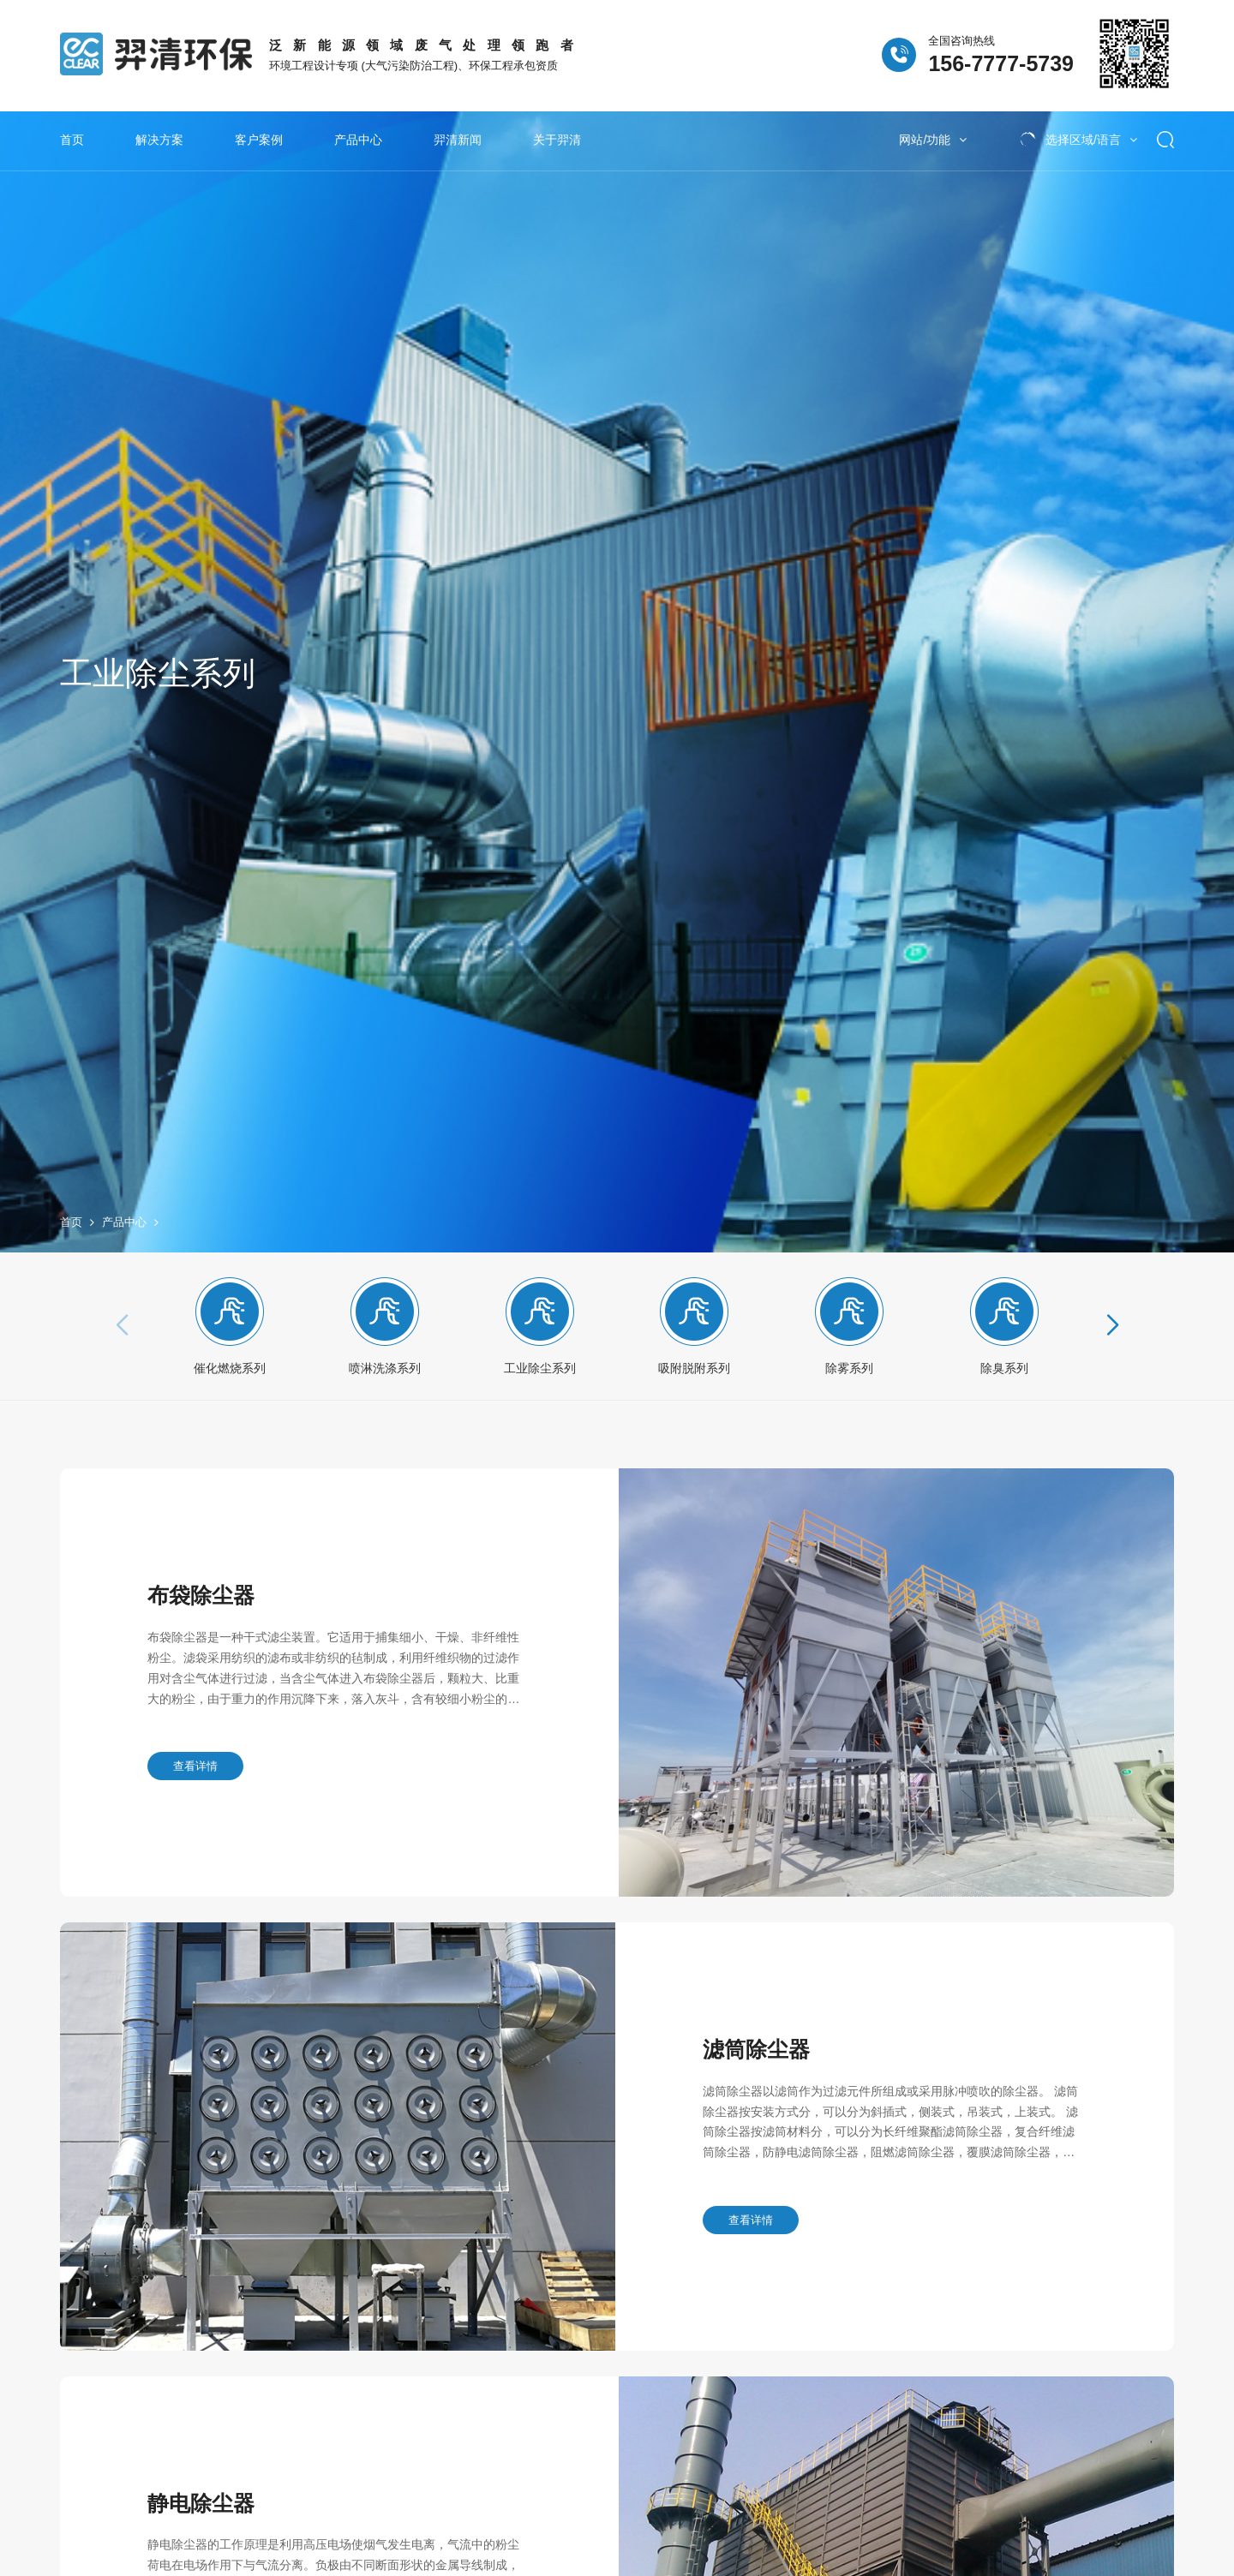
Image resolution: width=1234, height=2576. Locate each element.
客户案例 (259, 139)
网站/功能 (933, 139)
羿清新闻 (458, 139)
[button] (1111, 1342)
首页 (72, 139)
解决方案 (159, 139)
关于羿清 (557, 139)
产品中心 (358, 139)
